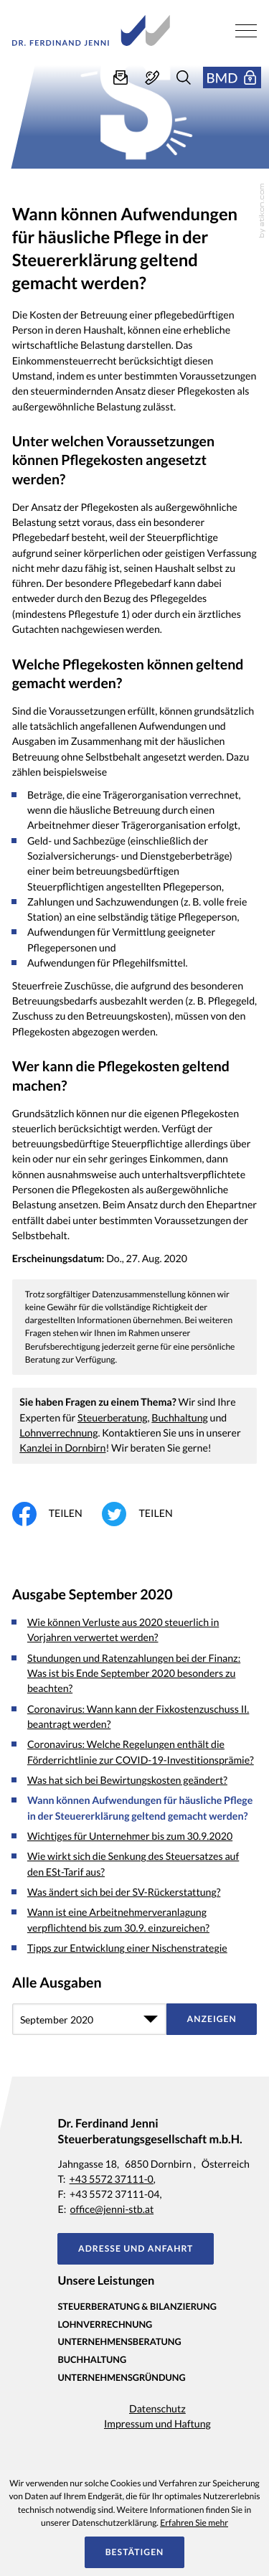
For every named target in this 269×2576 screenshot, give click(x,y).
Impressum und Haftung (157, 2424)
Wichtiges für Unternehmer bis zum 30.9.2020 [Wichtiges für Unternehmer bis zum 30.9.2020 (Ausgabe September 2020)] (129, 1836)
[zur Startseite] (91, 30)
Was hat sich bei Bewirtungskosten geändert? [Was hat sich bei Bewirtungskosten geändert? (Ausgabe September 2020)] (127, 1780)
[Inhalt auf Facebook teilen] (57, 1514)
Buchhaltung (179, 1418)
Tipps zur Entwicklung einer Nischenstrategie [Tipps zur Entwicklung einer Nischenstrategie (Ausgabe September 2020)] (127, 1948)
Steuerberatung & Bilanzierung (136, 2306)
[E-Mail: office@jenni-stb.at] (120, 77)
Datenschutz (157, 2409)
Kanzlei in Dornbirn (62, 1448)
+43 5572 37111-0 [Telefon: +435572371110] (112, 2179)
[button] (152, 77)
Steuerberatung (112, 1418)
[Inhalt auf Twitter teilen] (147, 1514)
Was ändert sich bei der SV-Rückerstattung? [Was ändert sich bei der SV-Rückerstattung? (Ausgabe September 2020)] (123, 1892)
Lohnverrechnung (58, 1433)
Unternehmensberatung (119, 2341)
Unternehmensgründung (121, 2377)
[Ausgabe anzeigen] (212, 2019)
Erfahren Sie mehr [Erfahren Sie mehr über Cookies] (194, 2522)
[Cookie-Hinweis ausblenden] (134, 2552)
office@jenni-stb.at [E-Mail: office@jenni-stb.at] (112, 2210)
